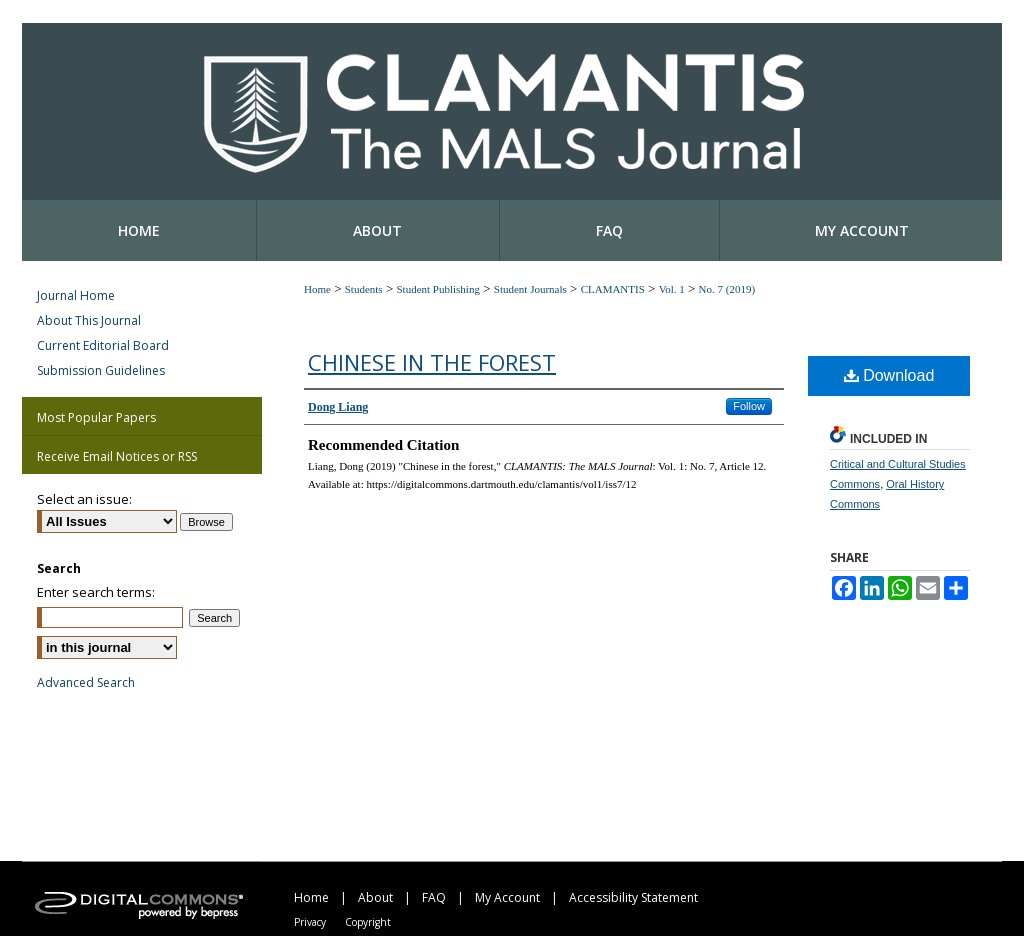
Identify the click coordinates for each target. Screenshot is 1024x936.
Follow (749, 406)
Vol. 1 (672, 289)
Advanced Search (86, 682)
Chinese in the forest (432, 362)
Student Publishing (437, 289)
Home (317, 289)
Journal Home (76, 295)
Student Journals (530, 289)
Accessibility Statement (633, 897)
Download (889, 375)
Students (364, 289)
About (375, 897)
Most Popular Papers (96, 417)
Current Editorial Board (103, 345)
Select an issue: (84, 499)
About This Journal (89, 320)
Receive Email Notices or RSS (117, 456)
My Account (507, 897)
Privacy (310, 922)
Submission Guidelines (101, 370)
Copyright (368, 922)
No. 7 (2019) (727, 289)
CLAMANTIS (613, 289)
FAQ (434, 897)
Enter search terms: (96, 592)
